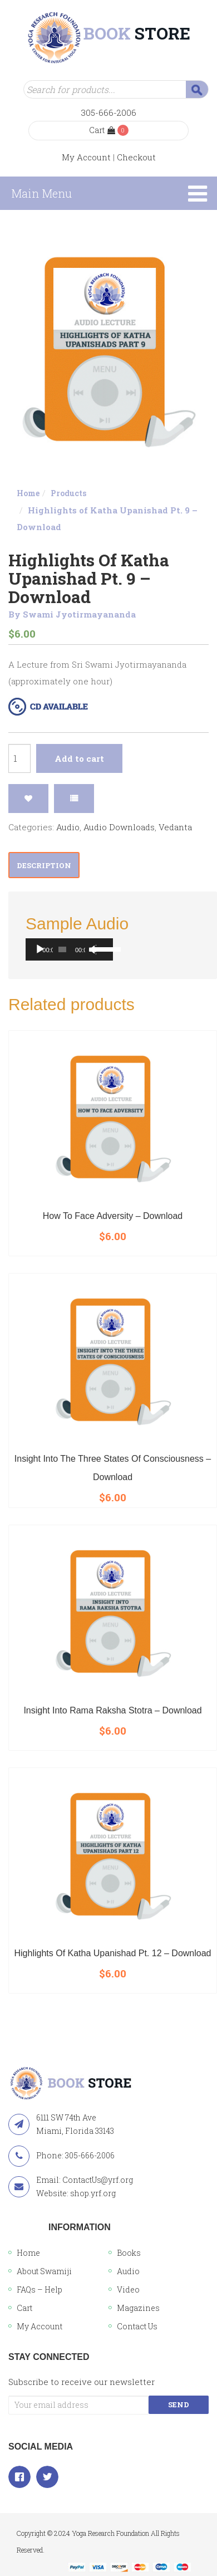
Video (128, 2289)
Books (129, 2252)
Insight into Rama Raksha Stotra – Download (112, 1710)
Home (28, 493)
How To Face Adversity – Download (113, 1216)
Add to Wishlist (28, 798)
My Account (86, 157)
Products (68, 493)
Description (44, 865)
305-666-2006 (108, 112)
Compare (74, 798)
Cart (102, 130)
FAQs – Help (39, 2289)
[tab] (44, 865)
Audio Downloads (119, 826)
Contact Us (137, 2326)
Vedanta (175, 826)
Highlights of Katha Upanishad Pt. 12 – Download (112, 1953)
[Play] (40, 949)
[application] (69, 949)
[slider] (62, 949)
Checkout (136, 157)
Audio (68, 826)
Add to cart (79, 758)
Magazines (138, 2308)
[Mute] (92, 949)
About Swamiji (44, 2271)
